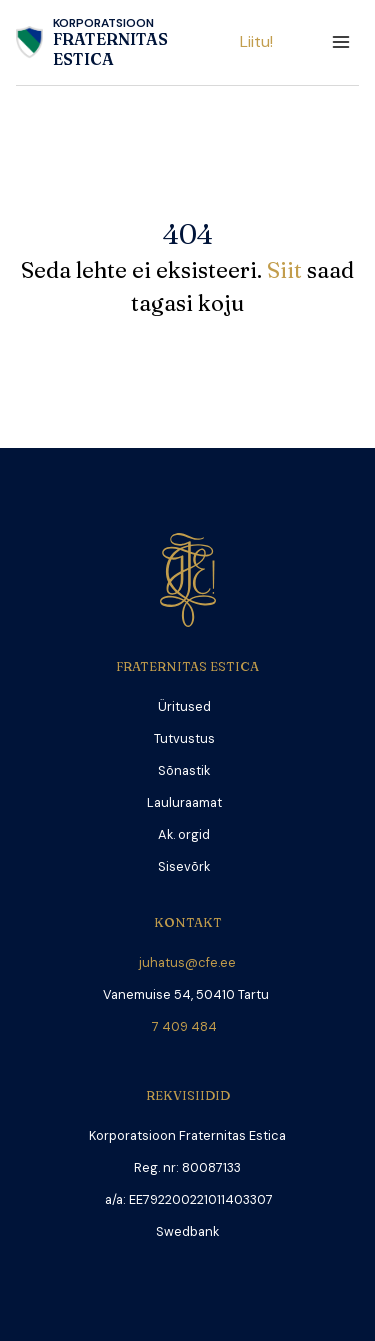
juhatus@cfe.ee (187, 962)
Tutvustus (184, 738)
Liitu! (256, 41)
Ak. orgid (184, 834)
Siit (287, 270)
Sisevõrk (184, 866)
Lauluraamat (184, 802)
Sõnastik (184, 770)
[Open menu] (340, 42)
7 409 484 (187, 1026)
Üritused (184, 706)
